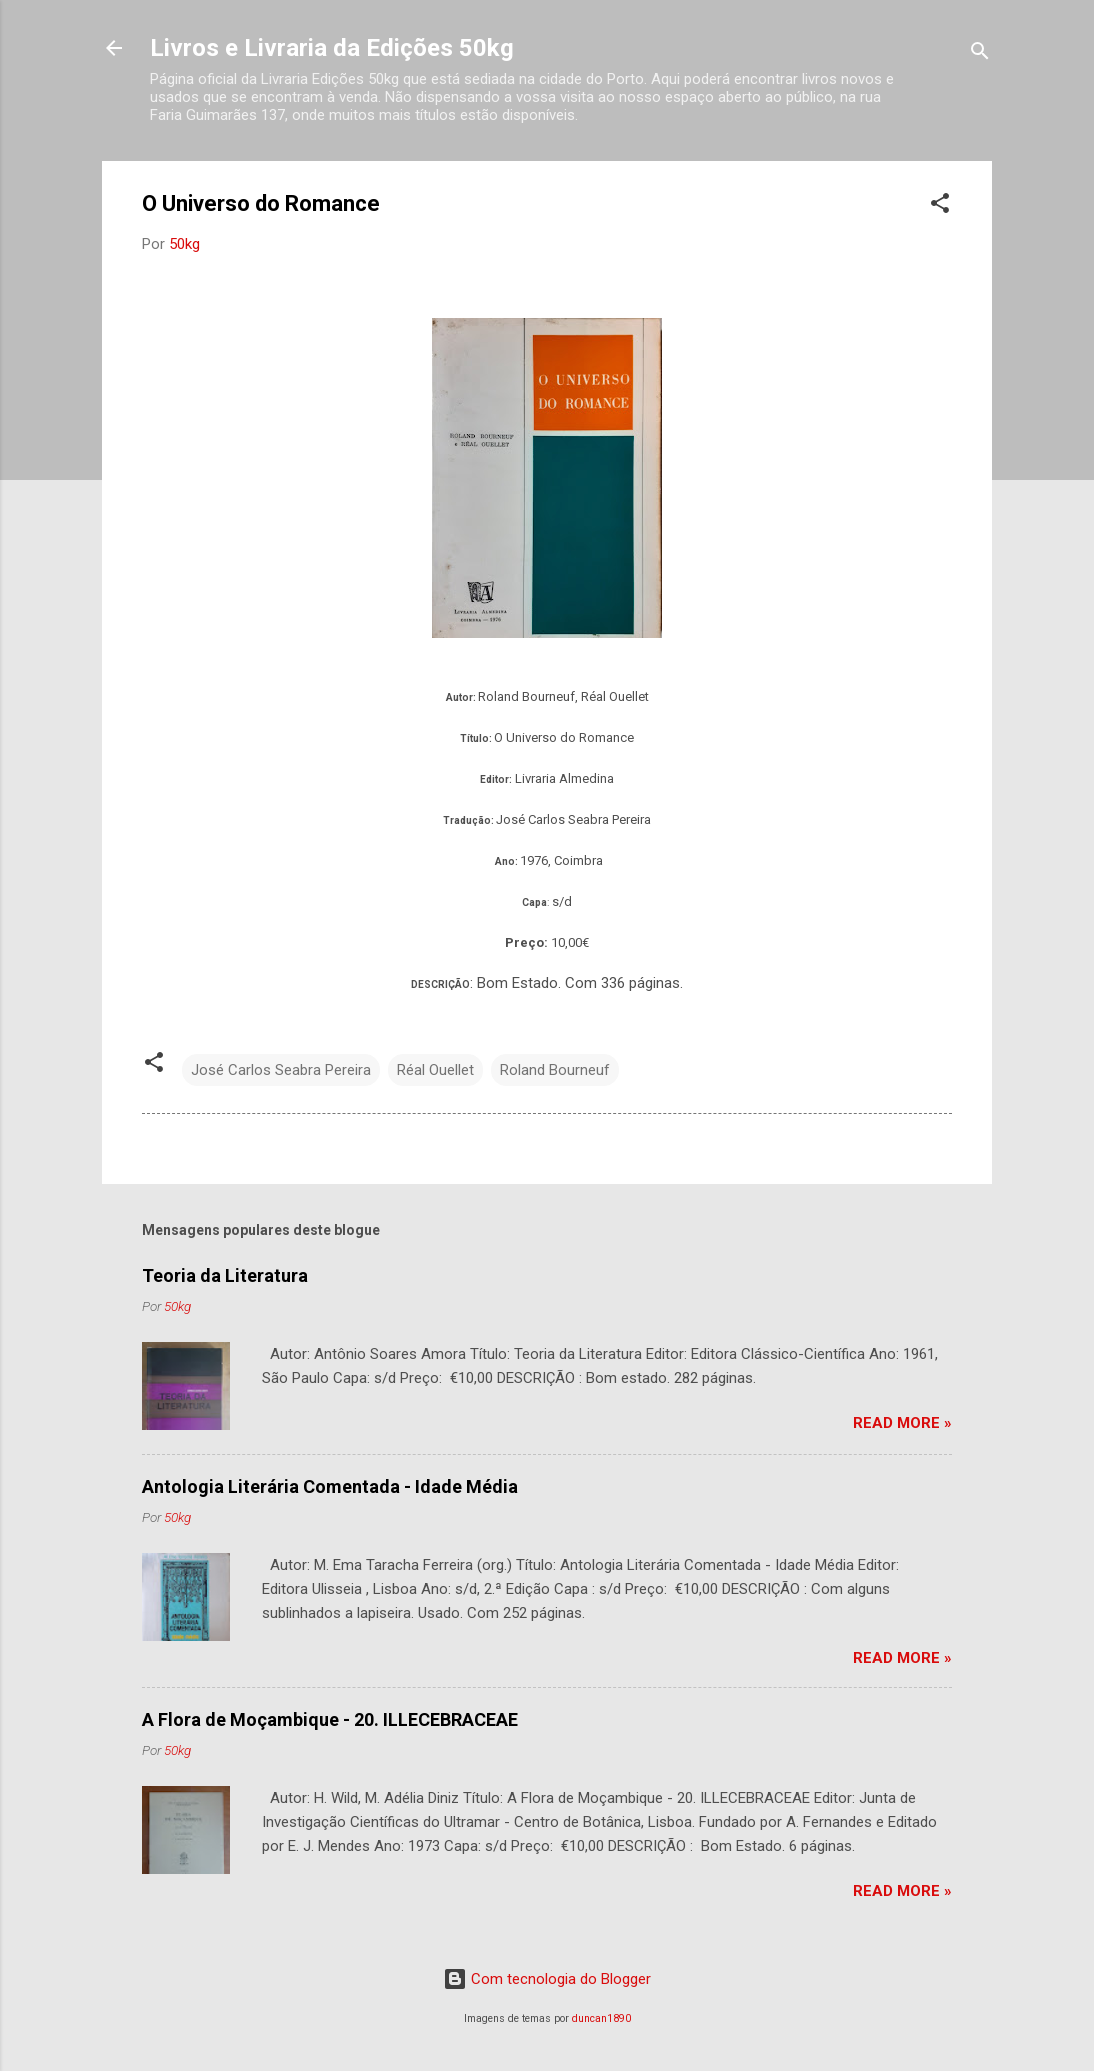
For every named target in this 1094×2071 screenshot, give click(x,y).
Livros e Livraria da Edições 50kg (332, 48)
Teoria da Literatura (225, 1275)
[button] (940, 206)
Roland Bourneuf (555, 1070)
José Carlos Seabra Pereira (281, 1070)
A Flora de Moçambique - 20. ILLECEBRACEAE (330, 1719)
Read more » (902, 1423)
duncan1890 (601, 2018)
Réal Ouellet (435, 1070)
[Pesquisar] (980, 54)
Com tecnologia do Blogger (547, 1979)
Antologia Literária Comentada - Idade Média (330, 1486)
